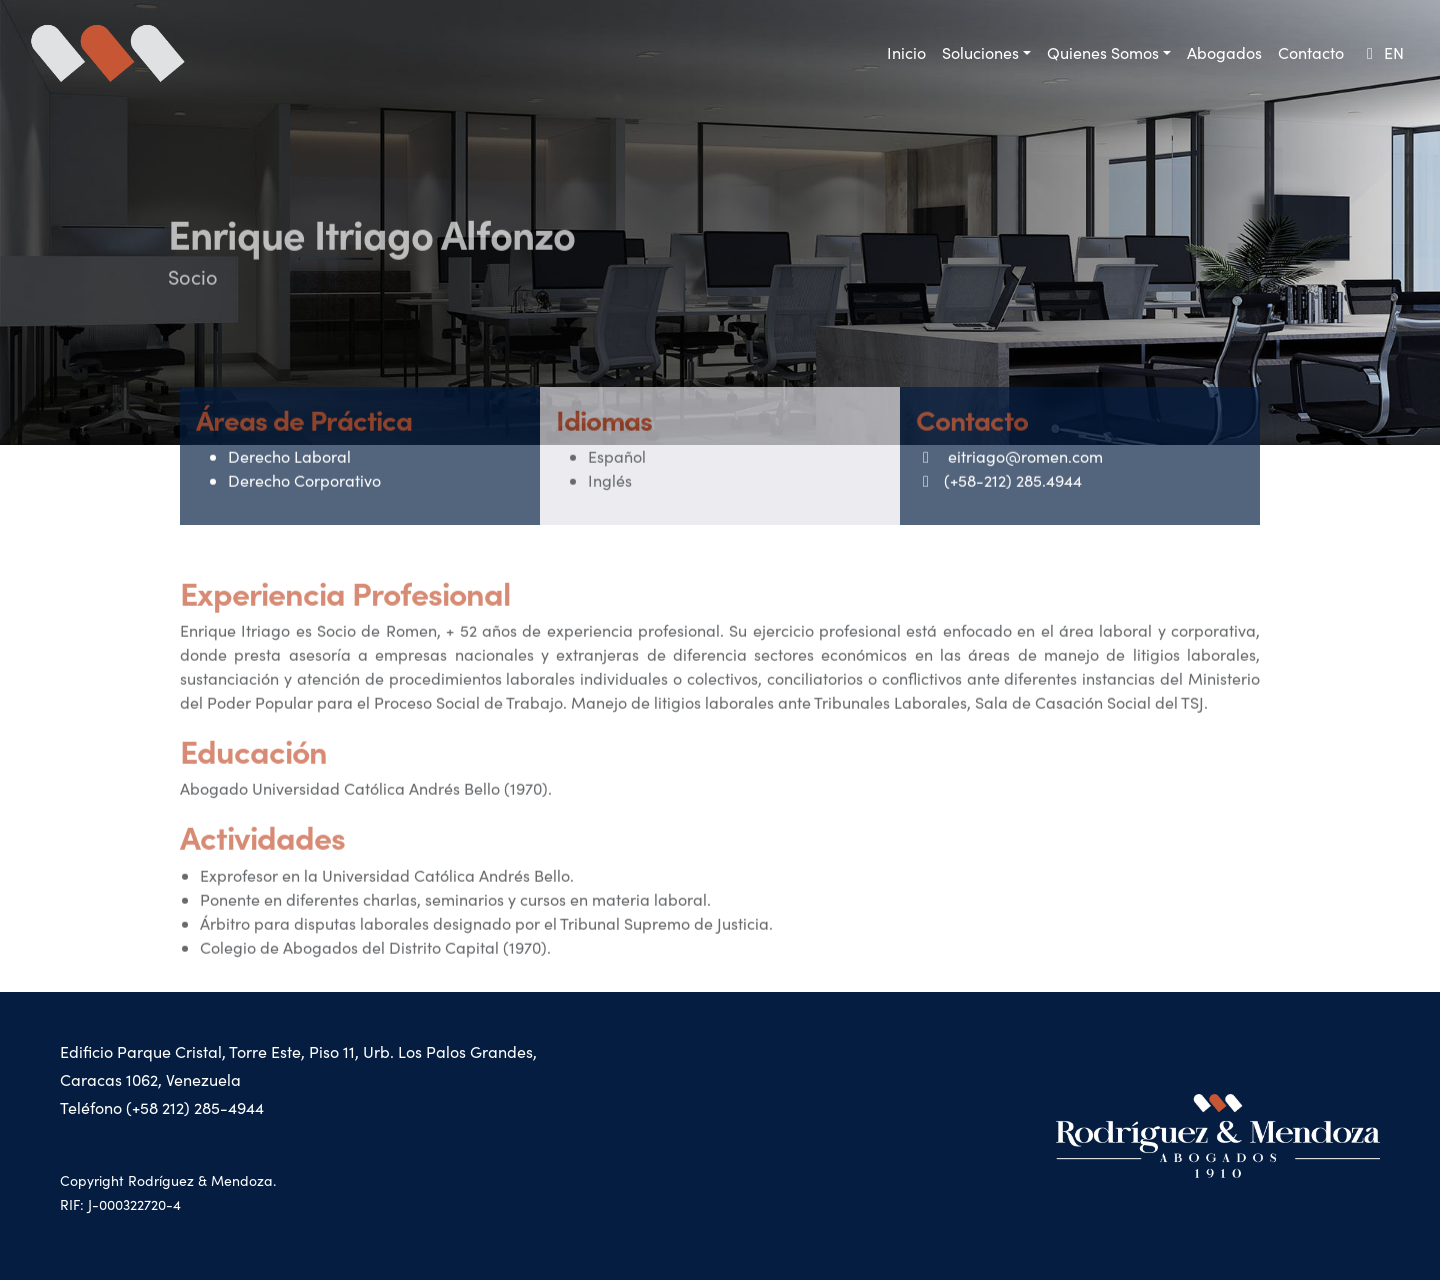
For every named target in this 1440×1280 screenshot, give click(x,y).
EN (1382, 52)
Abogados (1224, 52)
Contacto (1311, 52)
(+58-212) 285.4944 (999, 501)
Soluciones (980, 52)
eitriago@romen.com (1009, 477)
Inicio (906, 52)
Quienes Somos (1103, 52)
